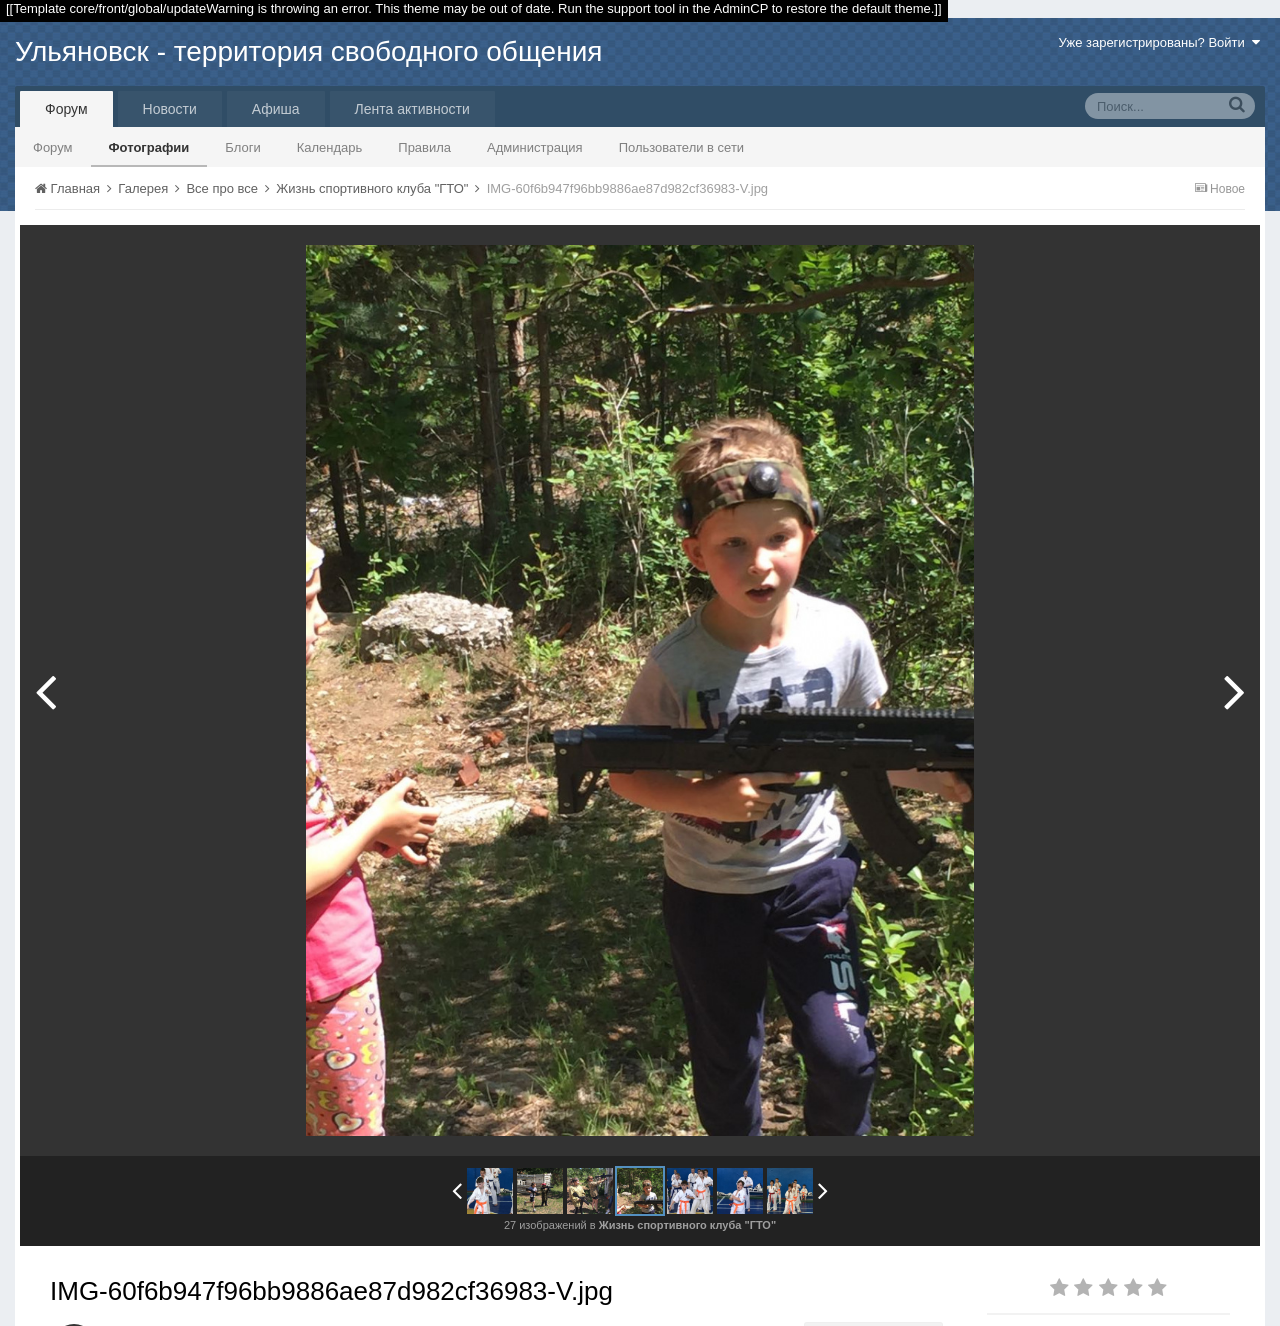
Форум (66, 109)
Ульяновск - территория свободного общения (308, 51)
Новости (170, 109)
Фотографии (149, 147)
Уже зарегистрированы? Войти (1159, 42)
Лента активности (412, 109)
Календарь (330, 147)
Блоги (242, 147)
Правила (424, 147)
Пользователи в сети (682, 147)
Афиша (276, 109)
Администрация (535, 147)
